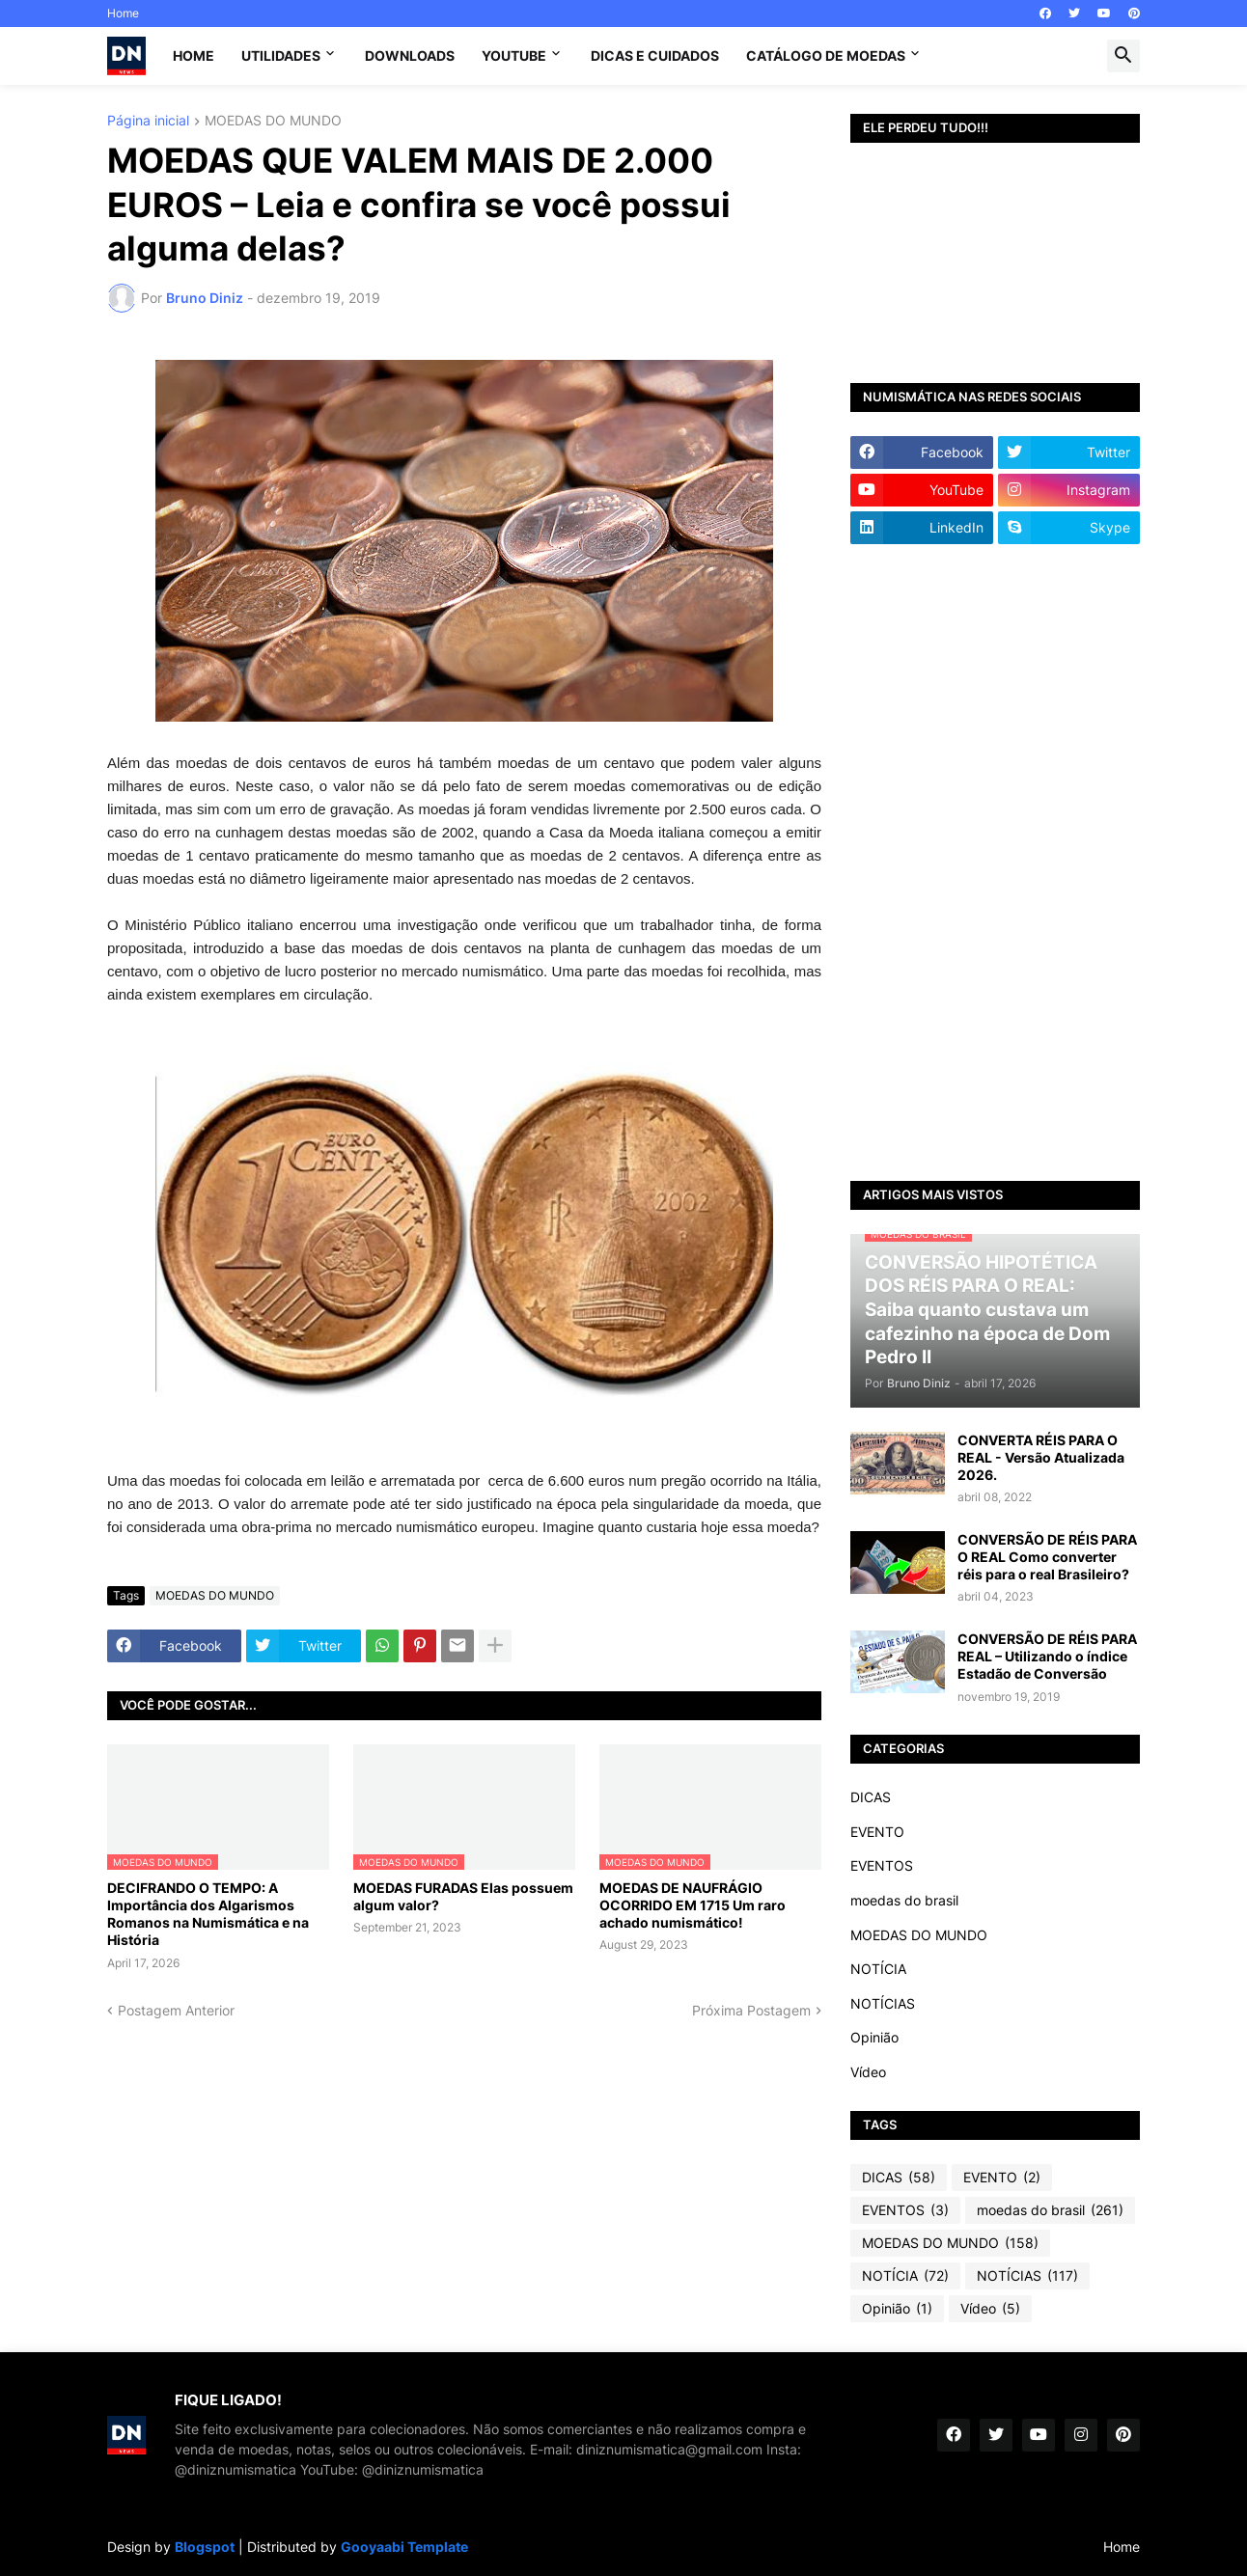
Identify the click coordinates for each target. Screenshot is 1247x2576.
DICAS (870, 1797)
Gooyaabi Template (404, 2546)
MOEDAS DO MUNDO (273, 121)
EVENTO (877, 1831)
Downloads (410, 55)
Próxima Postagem (751, 2010)
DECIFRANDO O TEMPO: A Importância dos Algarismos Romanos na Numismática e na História (208, 1914)
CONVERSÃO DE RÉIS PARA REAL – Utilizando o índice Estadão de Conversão (1047, 1656)
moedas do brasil (904, 1900)
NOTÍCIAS (882, 2003)
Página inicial (148, 121)
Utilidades (280, 55)
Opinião (874, 2037)
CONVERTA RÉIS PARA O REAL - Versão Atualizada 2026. (1040, 1457)
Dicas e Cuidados (655, 55)
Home (123, 13)
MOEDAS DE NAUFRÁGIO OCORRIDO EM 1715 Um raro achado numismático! (692, 1905)
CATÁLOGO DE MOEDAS (825, 55)
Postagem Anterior (176, 2010)
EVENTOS (881, 1865)
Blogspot (205, 2546)
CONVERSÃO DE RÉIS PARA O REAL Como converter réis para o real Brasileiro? (1047, 1556)
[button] (1123, 56)
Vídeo (868, 2072)
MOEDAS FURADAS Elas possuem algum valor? (463, 1896)
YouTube (514, 55)
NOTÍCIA (878, 1968)
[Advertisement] (995, 862)
